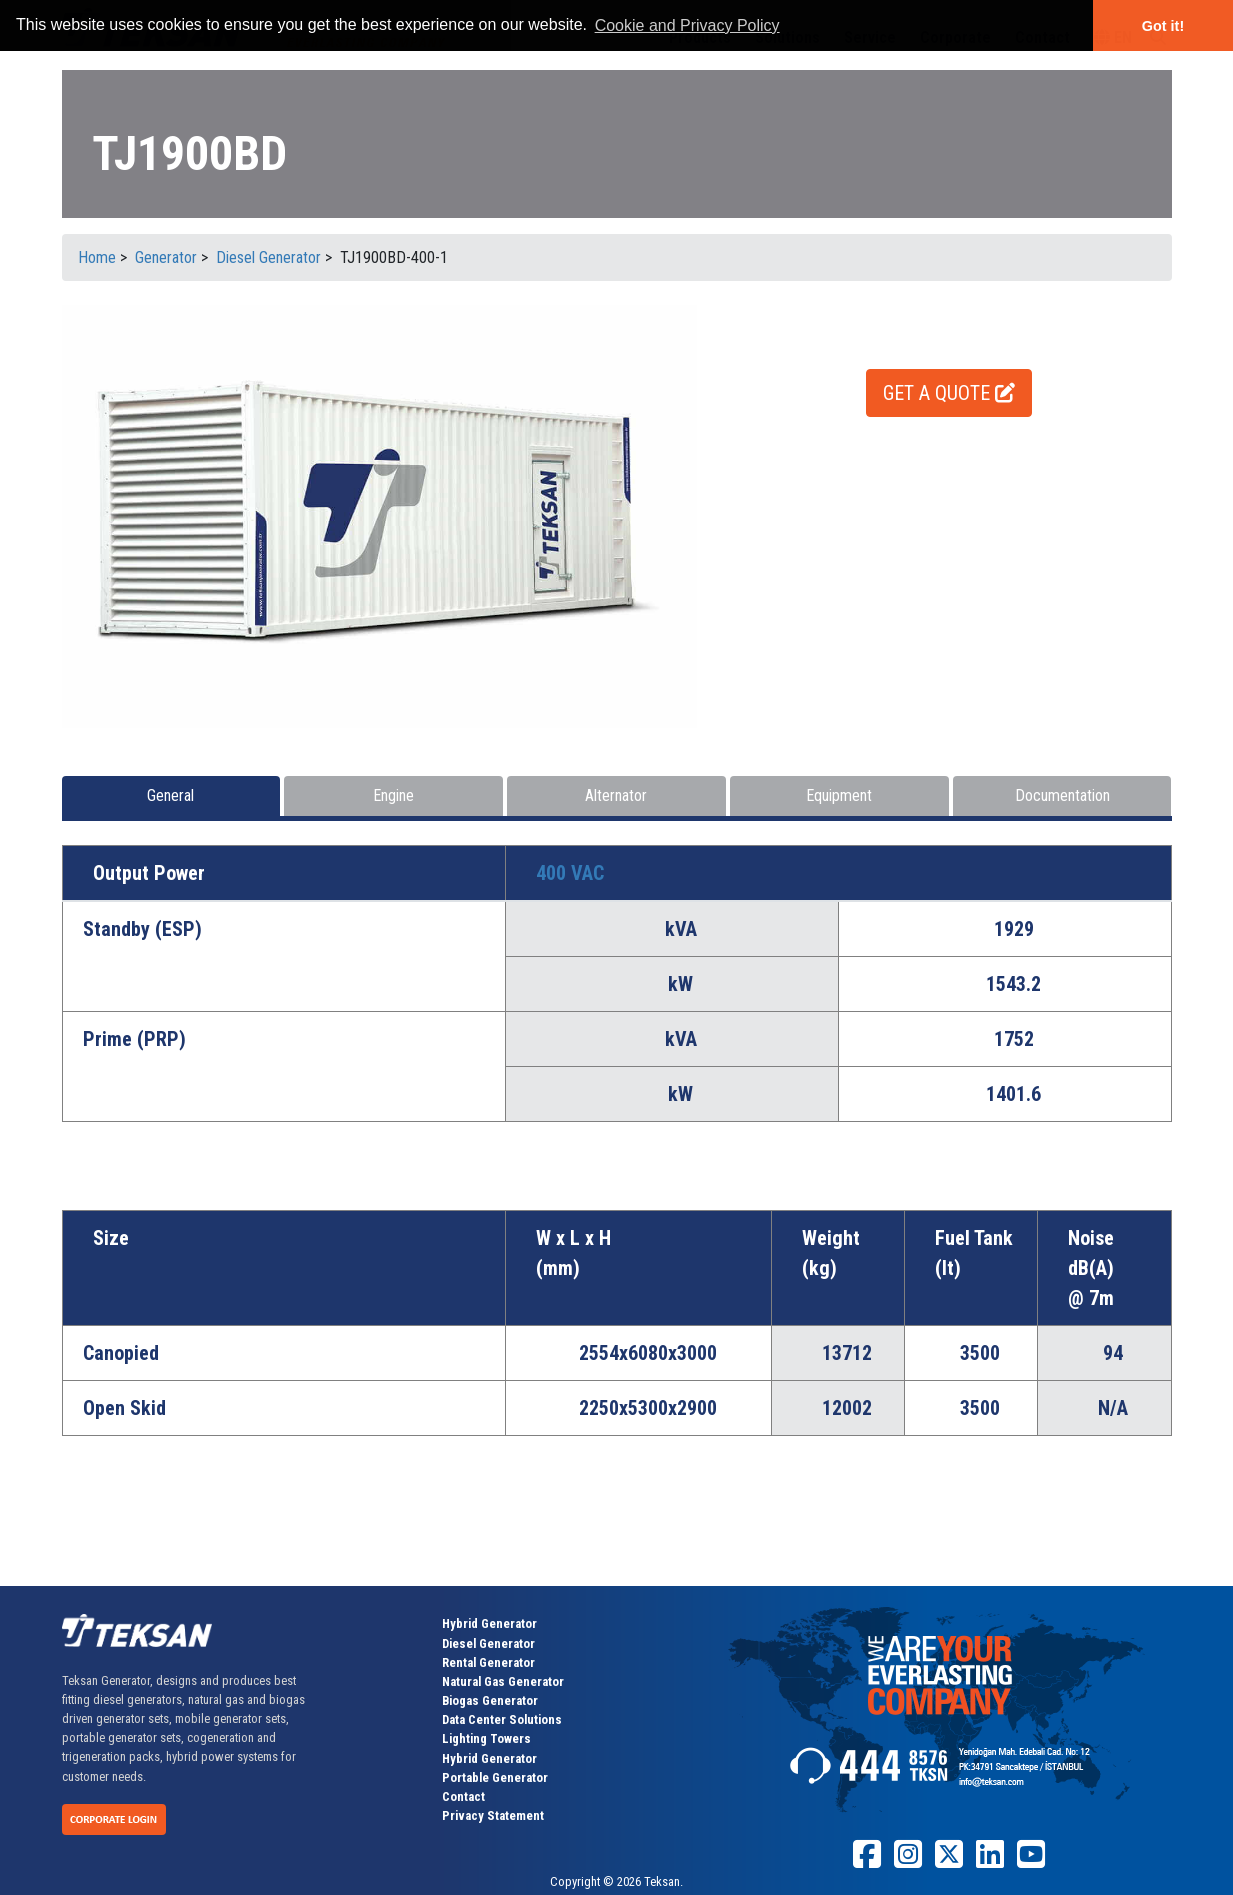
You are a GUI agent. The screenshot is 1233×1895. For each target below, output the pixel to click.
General (170, 795)
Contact (463, 1796)
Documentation (1062, 795)
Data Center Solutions (502, 1719)
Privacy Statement (493, 1815)
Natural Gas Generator (503, 1681)
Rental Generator (488, 1662)
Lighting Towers (486, 1738)
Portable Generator (495, 1777)
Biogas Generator (490, 1700)
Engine (393, 795)
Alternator (616, 795)
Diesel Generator (488, 1643)
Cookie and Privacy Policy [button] (687, 25)
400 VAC (570, 873)
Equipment (839, 795)
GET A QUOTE (949, 393)
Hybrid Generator (489, 1623)
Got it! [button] (1163, 26)
